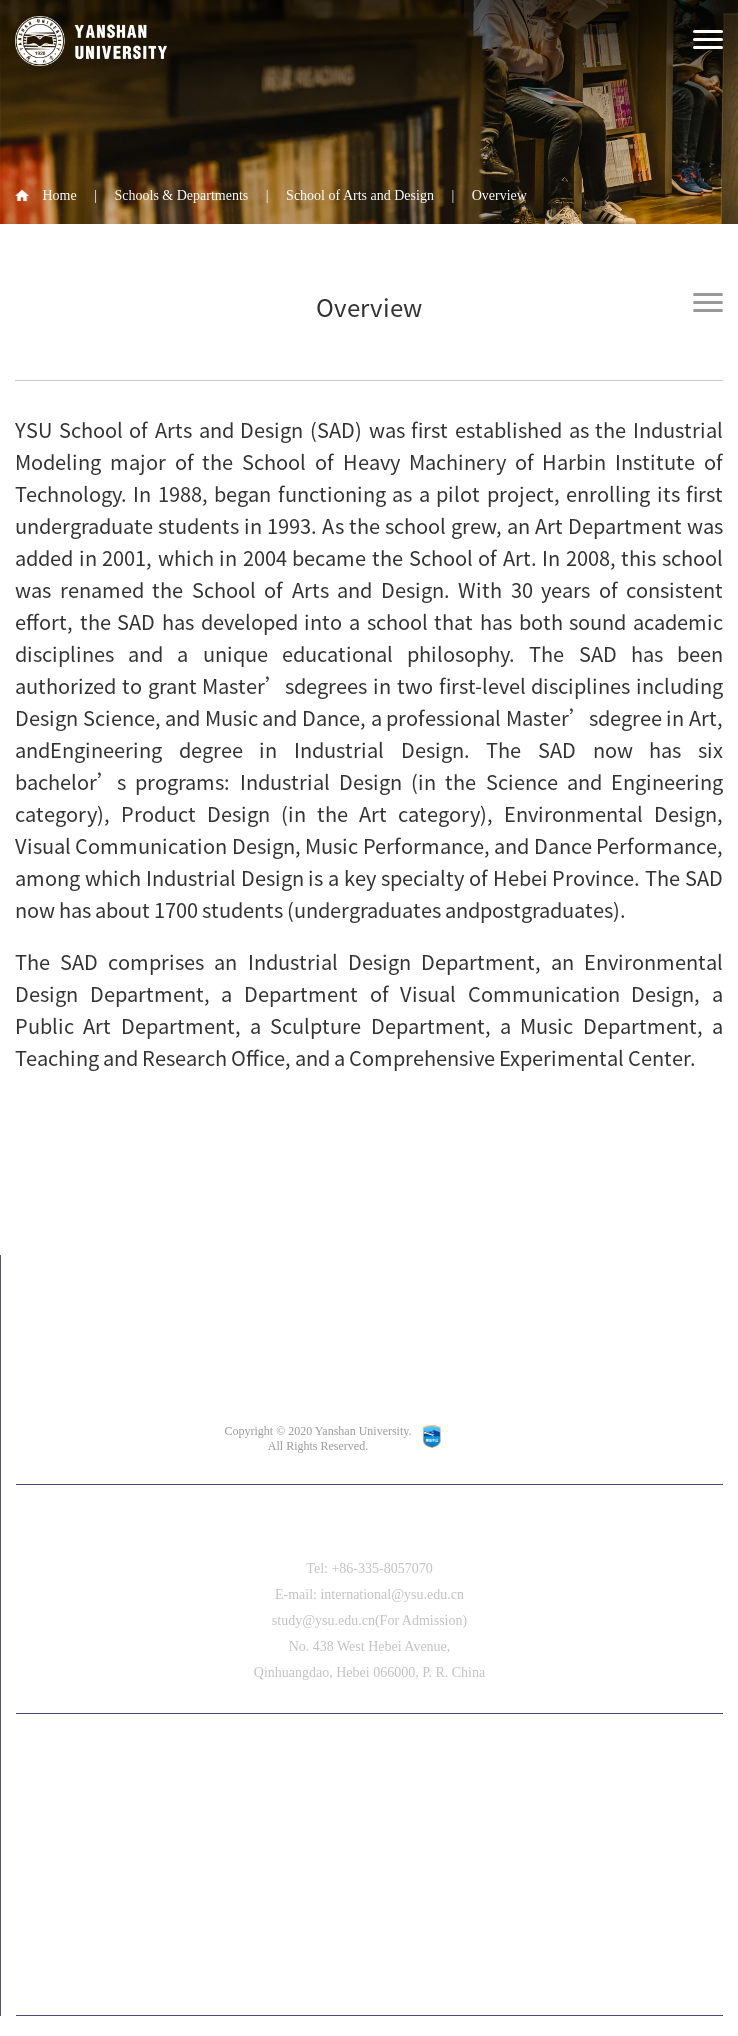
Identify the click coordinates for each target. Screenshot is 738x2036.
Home (60, 195)
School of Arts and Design (360, 195)
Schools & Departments (182, 195)
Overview (499, 195)
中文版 (370, 1763)
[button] (383, 1973)
